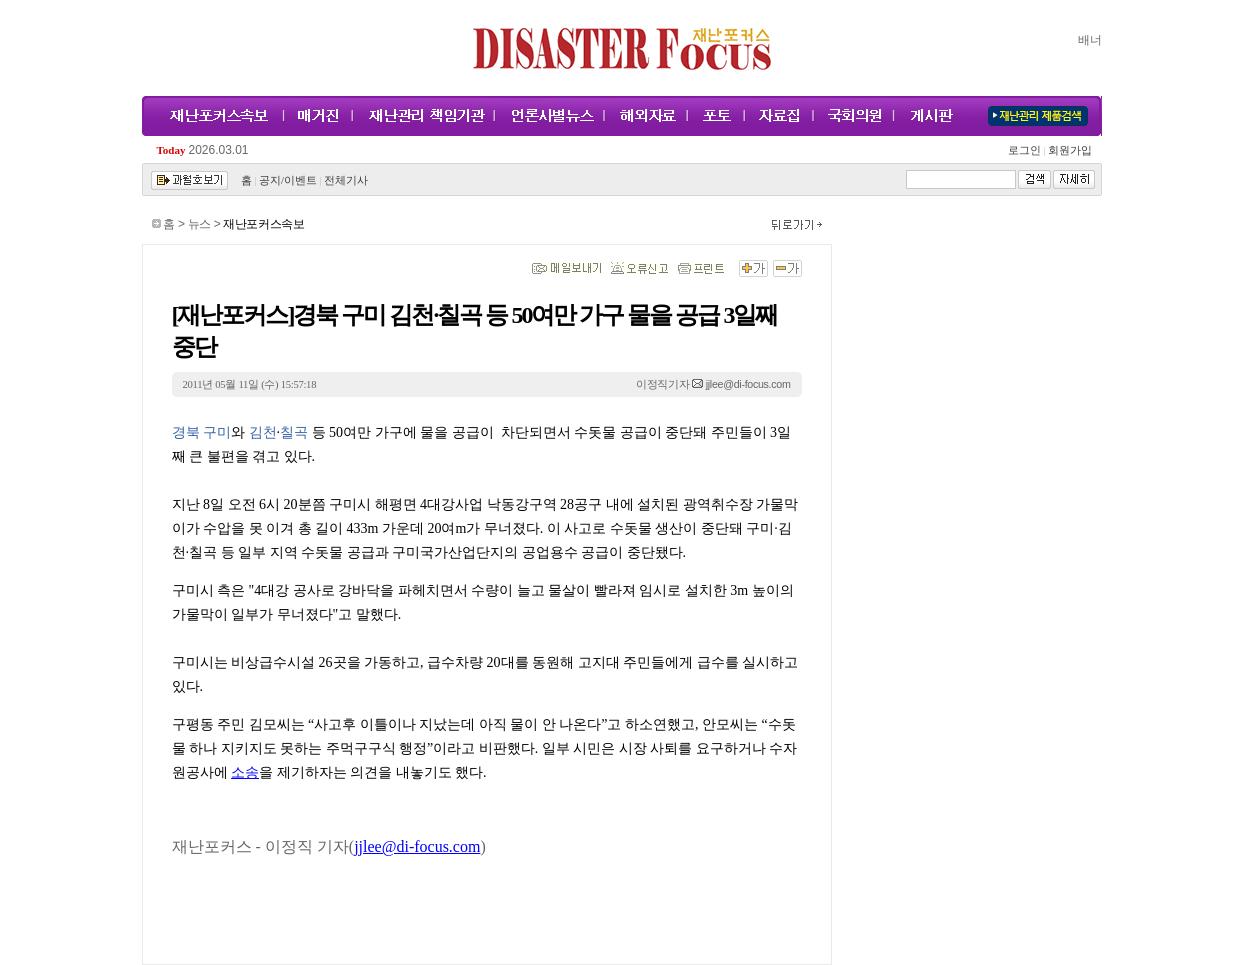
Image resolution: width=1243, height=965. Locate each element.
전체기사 (346, 180)
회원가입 (1069, 150)
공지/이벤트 (288, 180)
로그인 (1027, 150)
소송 (245, 772)
